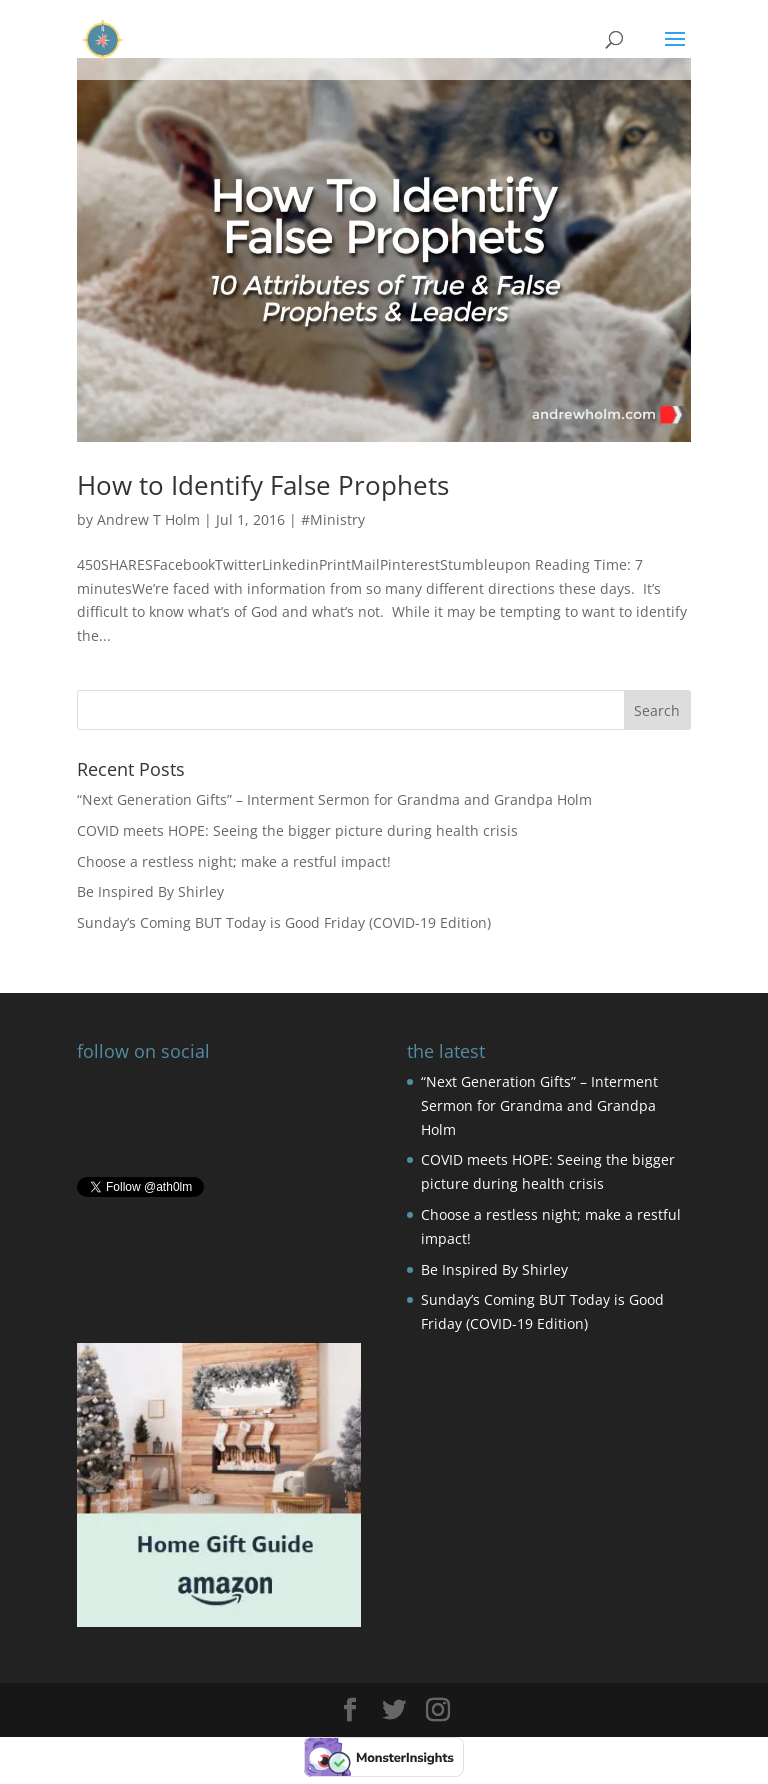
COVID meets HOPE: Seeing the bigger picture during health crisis (297, 830)
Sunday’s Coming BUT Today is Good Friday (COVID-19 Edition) (284, 922)
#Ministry (333, 519)
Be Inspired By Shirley (150, 891)
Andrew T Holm (148, 519)
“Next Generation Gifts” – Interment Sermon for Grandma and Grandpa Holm (334, 799)
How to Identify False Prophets (263, 485)
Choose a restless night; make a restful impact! (234, 861)
